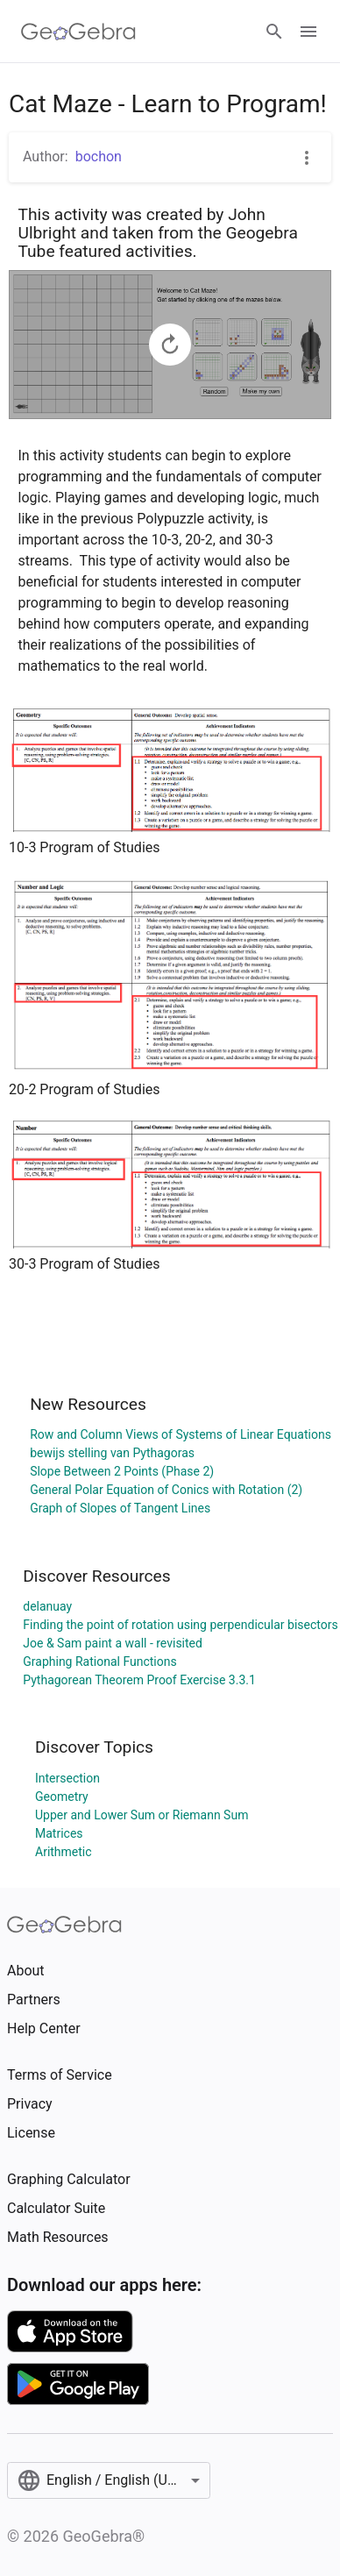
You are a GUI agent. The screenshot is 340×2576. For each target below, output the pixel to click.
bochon (98, 156)
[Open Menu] (308, 31)
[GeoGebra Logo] (78, 31)
